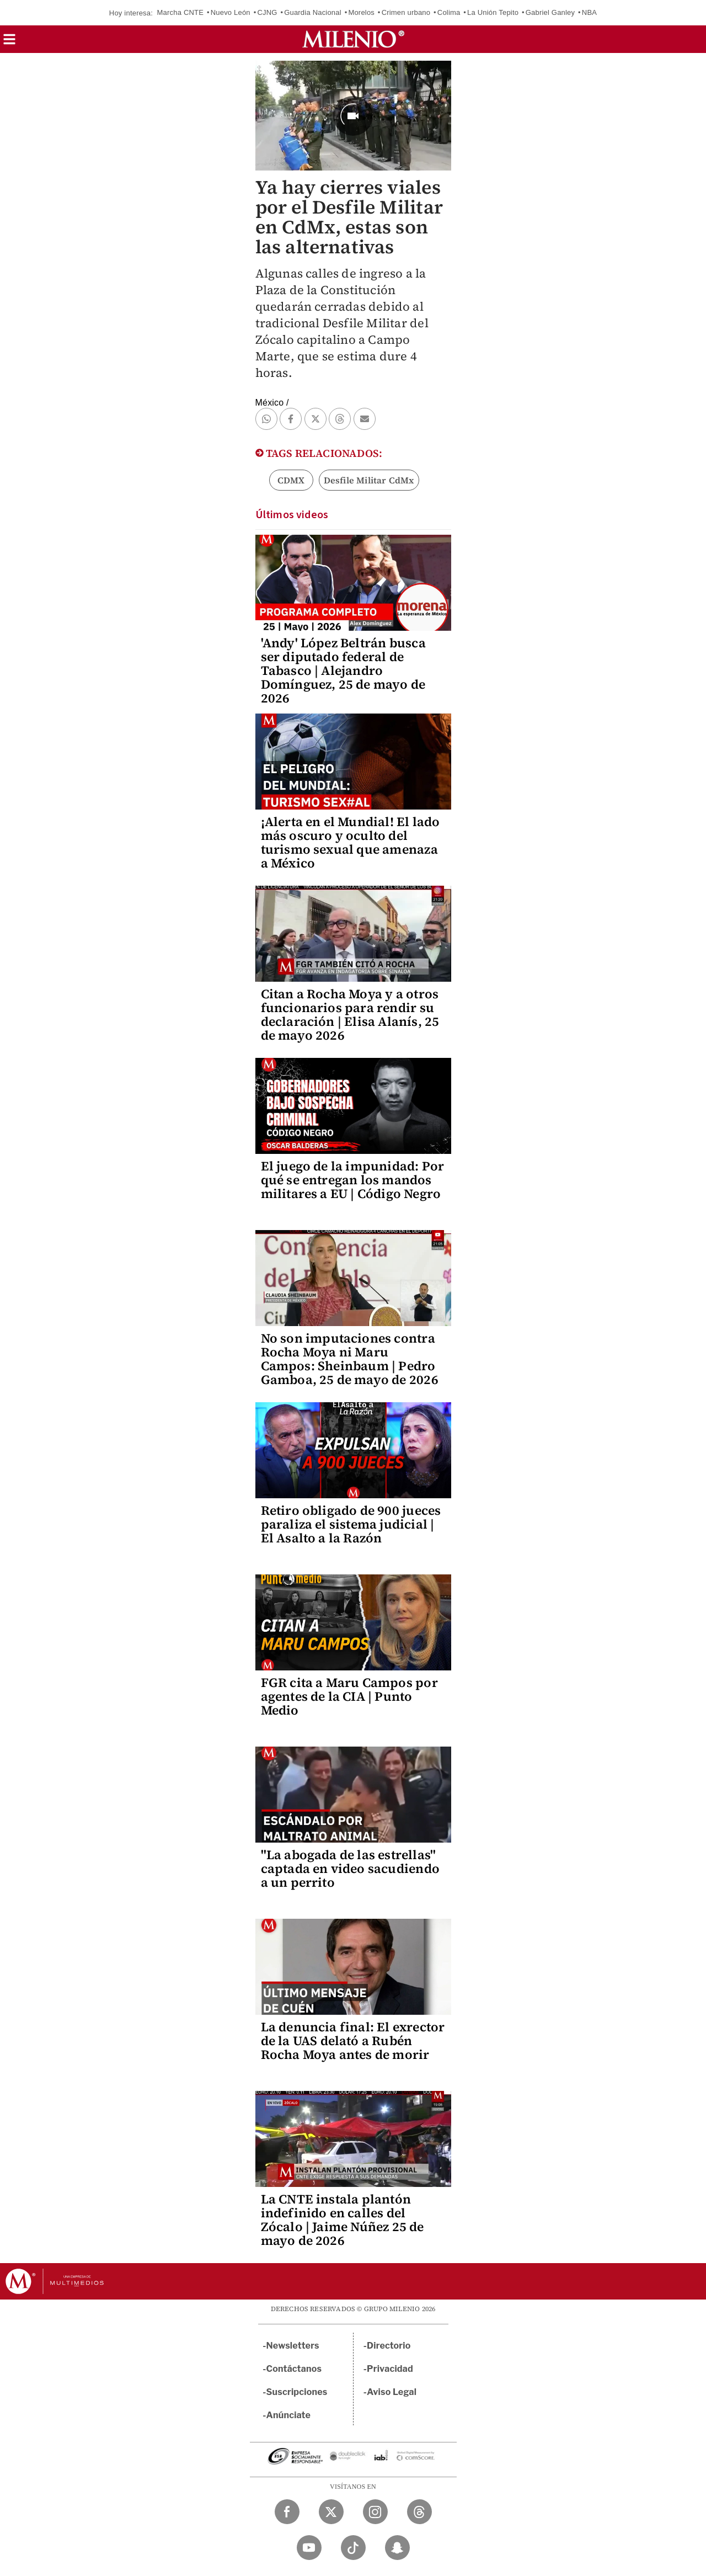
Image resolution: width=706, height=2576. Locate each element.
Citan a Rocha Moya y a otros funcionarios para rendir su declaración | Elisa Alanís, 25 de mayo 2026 (350, 1014)
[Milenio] (353, 39)
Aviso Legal (391, 2392)
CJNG (267, 12)
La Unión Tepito (492, 12)
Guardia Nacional (312, 12)
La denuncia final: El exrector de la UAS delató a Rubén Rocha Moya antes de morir (353, 2040)
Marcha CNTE (180, 12)
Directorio (389, 2345)
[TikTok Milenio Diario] (353, 2547)
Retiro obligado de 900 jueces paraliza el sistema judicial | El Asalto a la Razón (351, 1524)
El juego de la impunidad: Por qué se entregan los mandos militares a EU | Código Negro (353, 1179)
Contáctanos (294, 2369)
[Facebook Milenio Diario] (287, 2511)
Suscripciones (297, 2392)
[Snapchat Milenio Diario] (397, 2547)
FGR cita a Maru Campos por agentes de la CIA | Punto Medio (349, 1696)
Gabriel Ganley (550, 12)
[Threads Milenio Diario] (419, 2511)
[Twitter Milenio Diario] (331, 2511)
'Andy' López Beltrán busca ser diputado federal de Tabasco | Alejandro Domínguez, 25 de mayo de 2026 (343, 670)
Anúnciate (288, 2415)
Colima (449, 12)
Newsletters (292, 2345)
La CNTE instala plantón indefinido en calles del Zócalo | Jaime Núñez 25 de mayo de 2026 (342, 2219)
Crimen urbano (406, 12)
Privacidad (390, 2369)
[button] (9, 42)
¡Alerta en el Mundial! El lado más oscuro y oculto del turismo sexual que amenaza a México (350, 842)
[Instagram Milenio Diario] (375, 2511)
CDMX (291, 480)
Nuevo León (230, 12)
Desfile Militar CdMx (369, 480)
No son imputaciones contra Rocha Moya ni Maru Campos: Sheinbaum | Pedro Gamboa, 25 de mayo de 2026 (349, 1358)
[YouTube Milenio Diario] (309, 2547)
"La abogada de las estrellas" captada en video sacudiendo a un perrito (350, 1868)
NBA (589, 12)
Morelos (361, 12)
